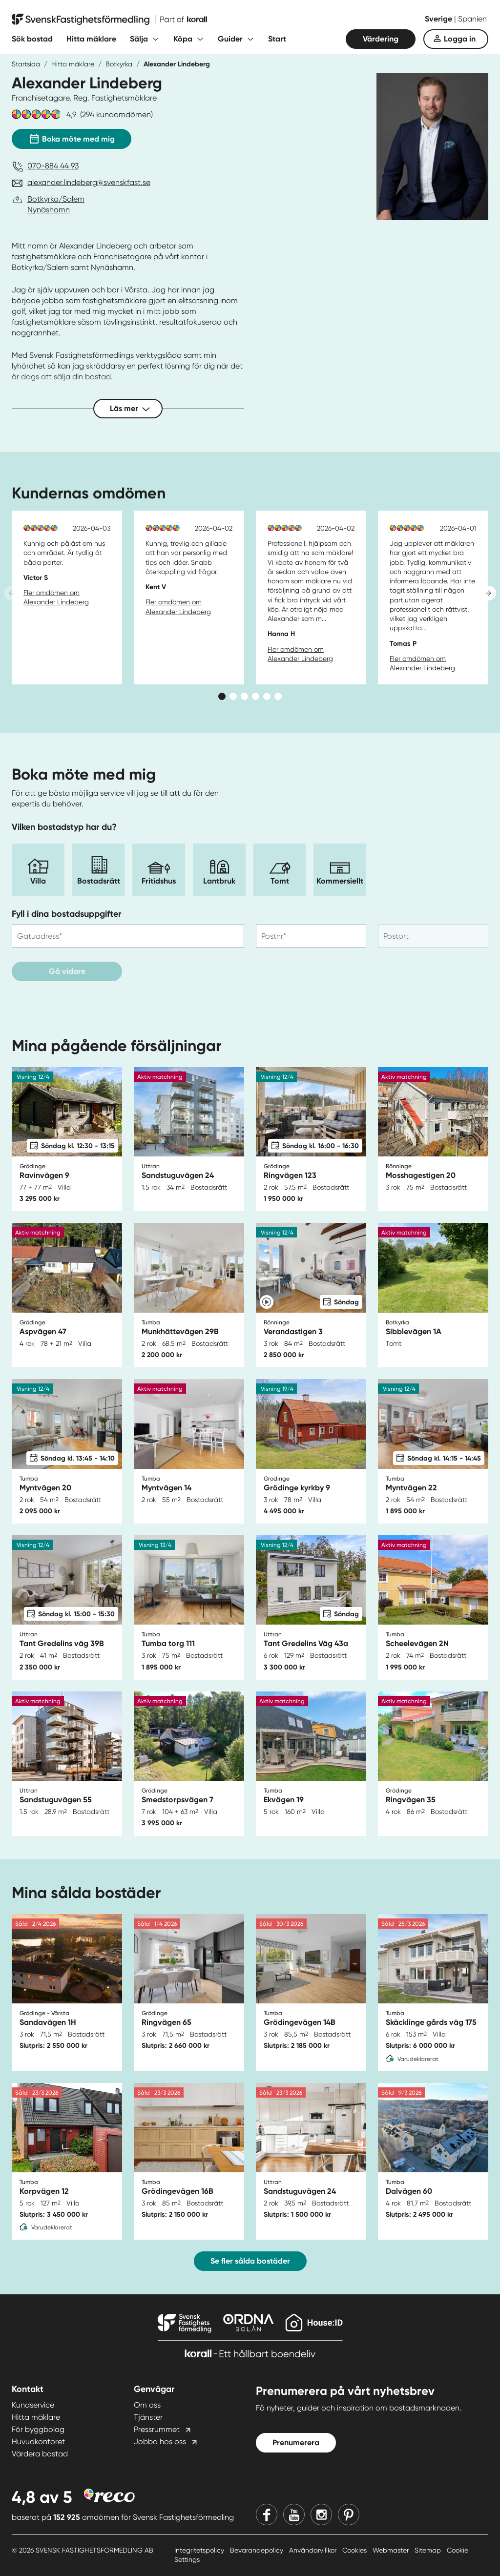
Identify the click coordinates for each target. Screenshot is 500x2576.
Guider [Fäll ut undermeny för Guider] (230, 38)
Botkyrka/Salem (55, 199)
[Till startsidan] (109, 19)
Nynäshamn (48, 209)
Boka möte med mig (71, 137)
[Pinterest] (348, 2514)
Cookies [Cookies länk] (355, 2550)
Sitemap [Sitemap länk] (429, 2550)
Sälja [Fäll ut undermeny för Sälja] (139, 38)
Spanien (472, 18)
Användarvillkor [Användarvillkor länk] (313, 2550)
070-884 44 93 (53, 165)
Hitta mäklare (91, 38)
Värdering (380, 38)
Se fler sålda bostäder (250, 2261)
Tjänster (148, 2417)
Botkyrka (118, 64)
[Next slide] (488, 593)
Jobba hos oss (160, 2441)
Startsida (26, 64)
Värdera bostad (40, 2453)
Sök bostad (32, 38)
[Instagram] (321, 2514)
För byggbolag (38, 2429)
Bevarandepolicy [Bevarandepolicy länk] (257, 2550)
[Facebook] (266, 2514)
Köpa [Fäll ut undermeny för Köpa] (182, 38)
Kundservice (33, 2405)
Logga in (460, 38)
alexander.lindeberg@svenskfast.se (88, 182)
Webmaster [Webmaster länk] (392, 2550)
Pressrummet (157, 2429)
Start (277, 38)
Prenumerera (295, 2442)
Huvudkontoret (38, 2441)
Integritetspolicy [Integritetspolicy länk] (200, 2550)
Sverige (439, 18)
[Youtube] (294, 2514)
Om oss (147, 2405)
